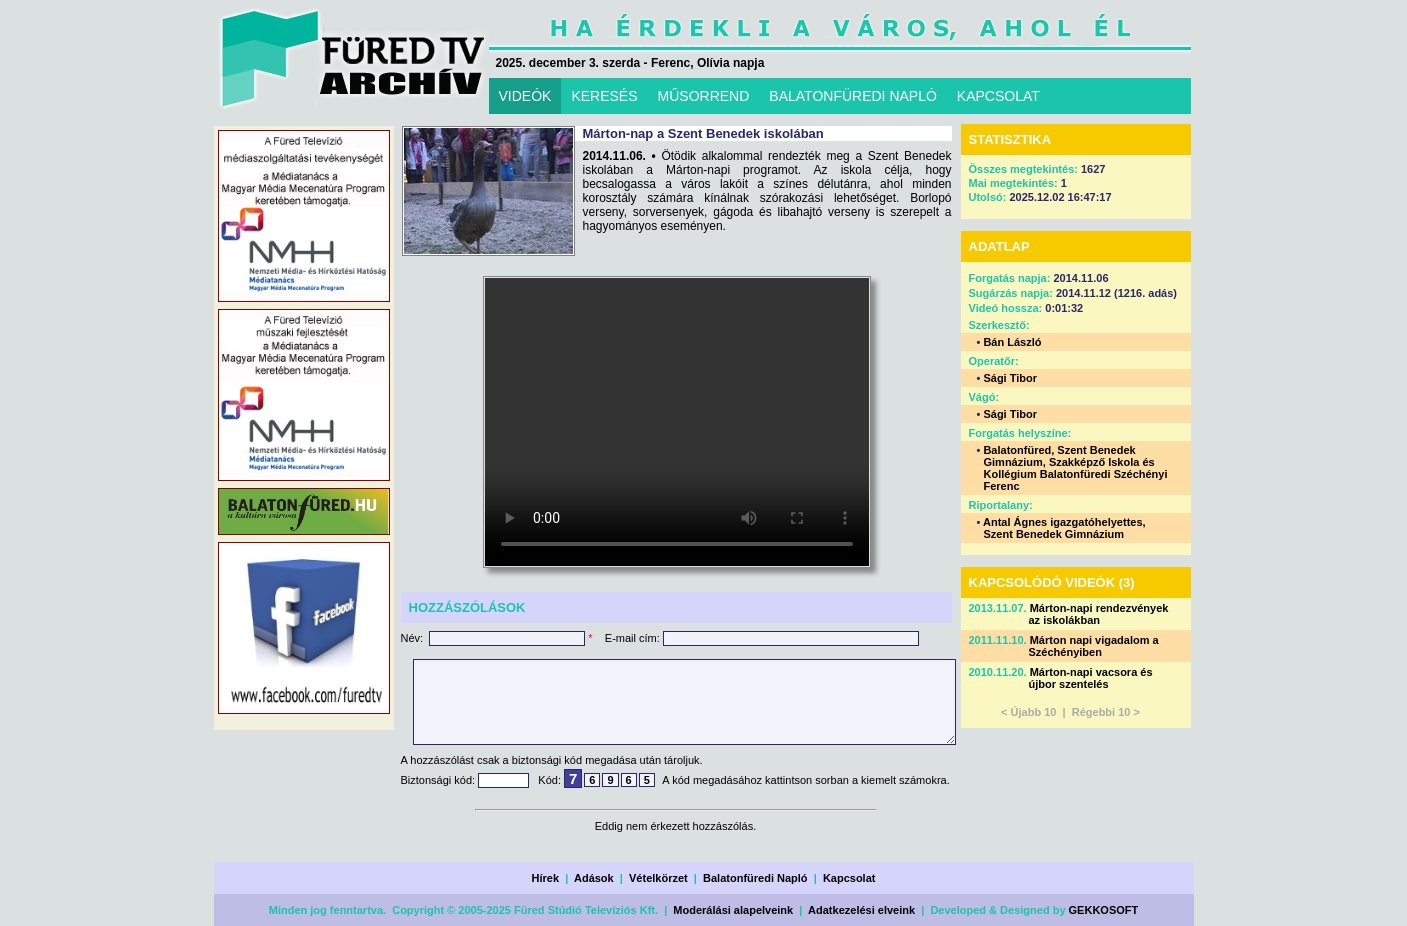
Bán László (1012, 342)
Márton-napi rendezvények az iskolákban (1099, 614)
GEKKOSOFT (1104, 910)
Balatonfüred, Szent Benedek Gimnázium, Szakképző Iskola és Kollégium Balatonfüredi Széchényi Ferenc (1075, 468)
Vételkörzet (658, 878)
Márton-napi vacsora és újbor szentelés (1091, 678)
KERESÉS (604, 96)
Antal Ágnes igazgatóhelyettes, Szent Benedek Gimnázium (1064, 528)
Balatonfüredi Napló (755, 878)
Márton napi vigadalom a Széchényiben (1094, 646)
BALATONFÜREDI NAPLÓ (853, 96)
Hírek (546, 878)
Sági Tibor (1010, 378)
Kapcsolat (849, 878)
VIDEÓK (525, 96)
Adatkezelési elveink (861, 910)
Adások (594, 878)
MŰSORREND (704, 96)
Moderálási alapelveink (733, 910)
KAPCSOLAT (998, 96)
